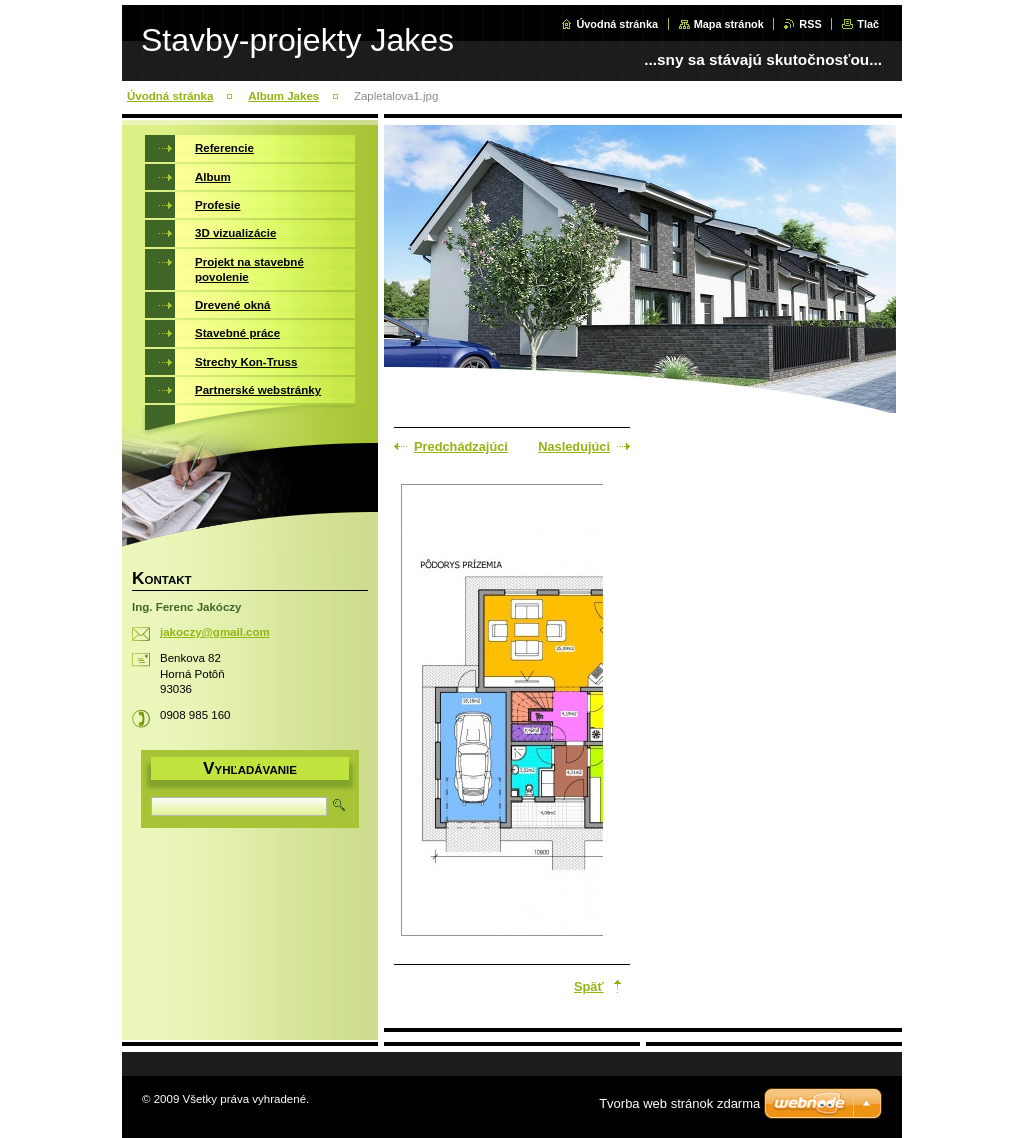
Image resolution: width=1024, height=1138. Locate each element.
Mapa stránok (729, 24)
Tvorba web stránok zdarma (679, 1103)
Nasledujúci (574, 446)
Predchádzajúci (461, 446)
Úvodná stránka (617, 24)
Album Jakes (283, 96)
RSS (810, 24)
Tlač (868, 24)
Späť (589, 986)
